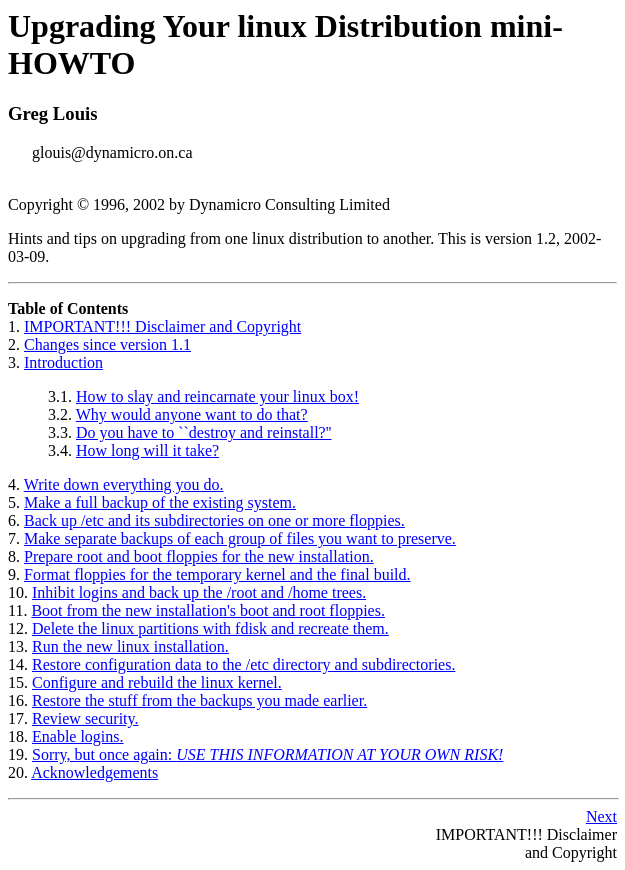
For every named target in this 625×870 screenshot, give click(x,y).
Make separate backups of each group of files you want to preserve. (240, 538)
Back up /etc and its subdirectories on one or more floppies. (214, 520)
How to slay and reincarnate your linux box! (217, 396)
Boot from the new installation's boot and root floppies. (208, 610)
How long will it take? (147, 450)
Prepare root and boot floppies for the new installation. (199, 556)
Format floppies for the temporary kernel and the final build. (217, 574)
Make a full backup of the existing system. (160, 502)
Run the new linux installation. (130, 646)
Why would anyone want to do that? (192, 414)
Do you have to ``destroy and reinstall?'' (203, 432)
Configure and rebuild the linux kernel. (157, 682)
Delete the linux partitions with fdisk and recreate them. (210, 628)
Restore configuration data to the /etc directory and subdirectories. (243, 664)
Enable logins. (78, 736)
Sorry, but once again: (267, 754)
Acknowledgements (94, 772)
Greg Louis (53, 113)
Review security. (85, 718)
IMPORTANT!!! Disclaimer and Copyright (162, 326)
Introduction (63, 362)
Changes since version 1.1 (107, 344)
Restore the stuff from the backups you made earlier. (199, 700)
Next (601, 816)
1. (16, 326)
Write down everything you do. (124, 484)
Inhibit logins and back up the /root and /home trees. (199, 592)
